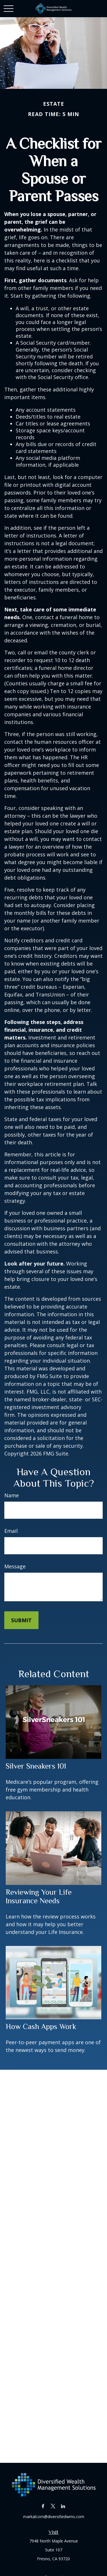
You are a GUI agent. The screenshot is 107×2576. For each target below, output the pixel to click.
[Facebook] (43, 2506)
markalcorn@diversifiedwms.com (53, 2516)
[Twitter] (53, 2506)
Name (11, 1495)
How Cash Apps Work (41, 2026)
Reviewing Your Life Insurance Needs (39, 1896)
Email (11, 1530)
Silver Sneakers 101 (36, 1766)
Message (15, 1566)
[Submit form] (21, 1620)
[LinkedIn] (63, 2506)
